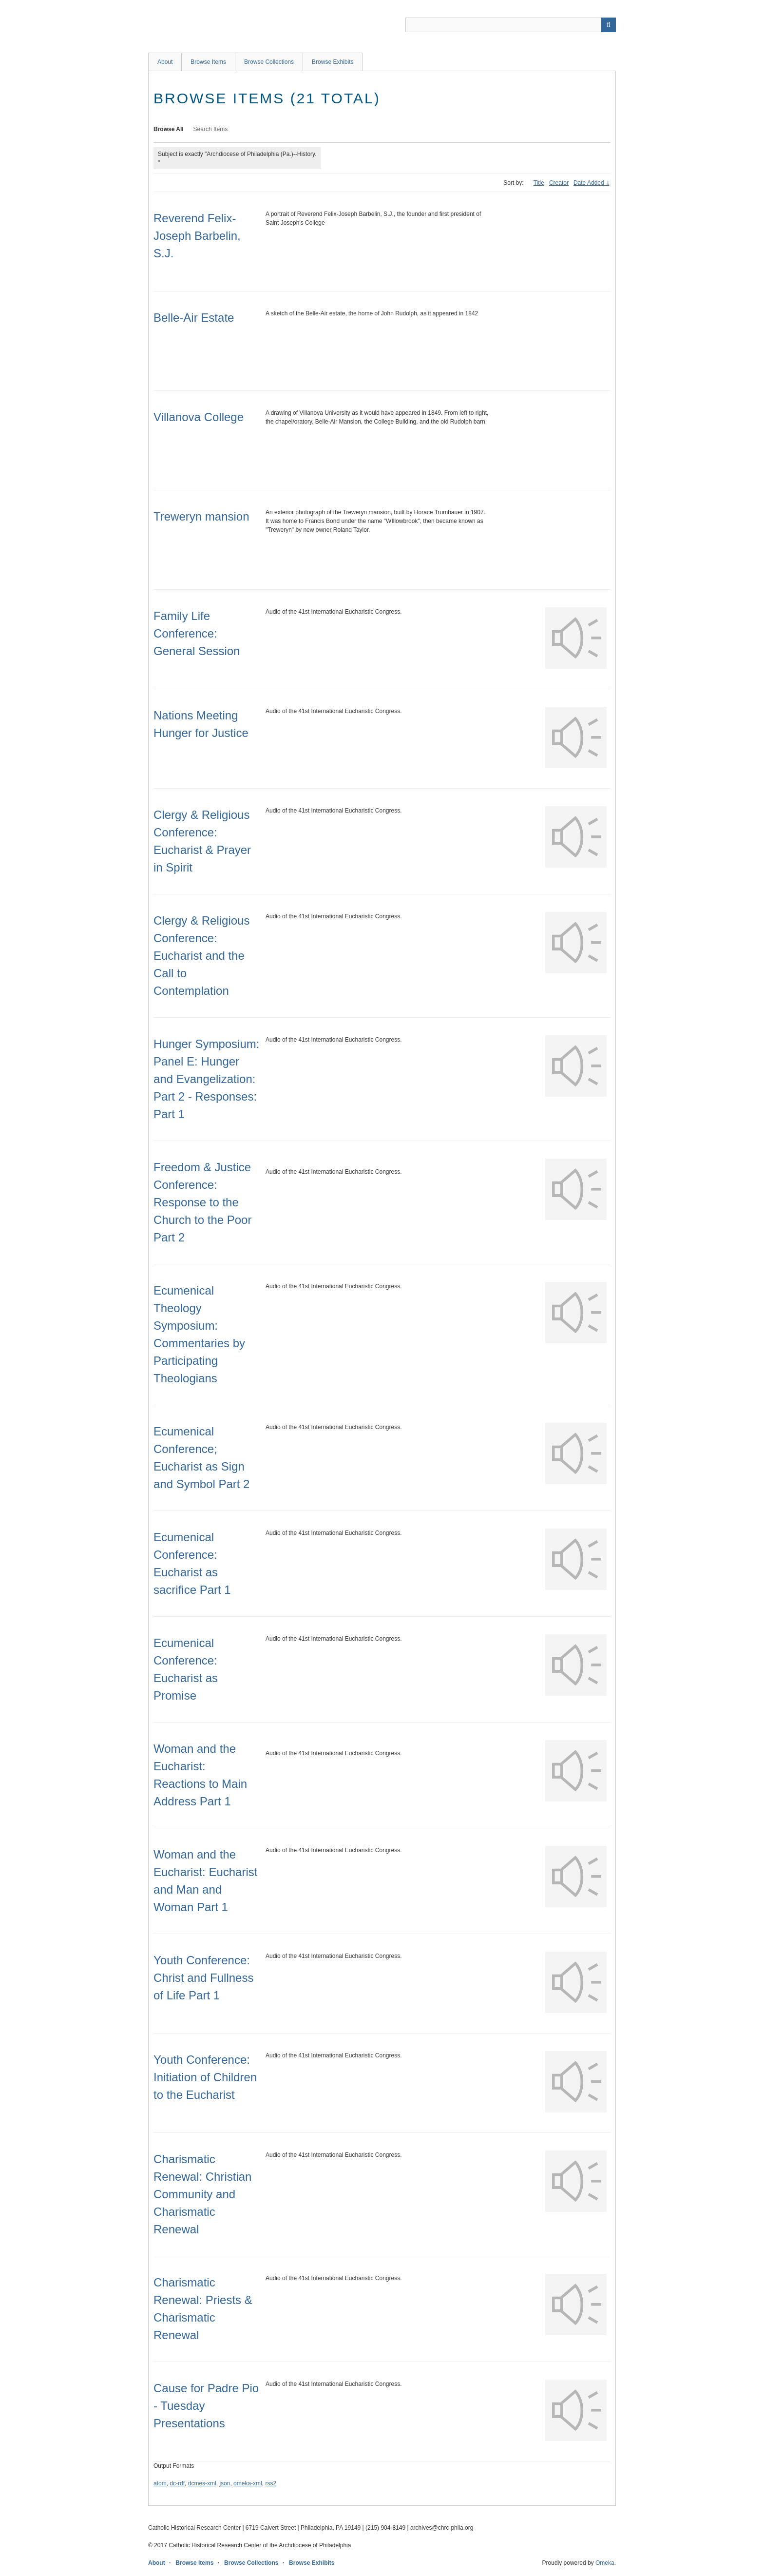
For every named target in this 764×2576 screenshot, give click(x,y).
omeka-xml (247, 2483)
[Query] (510, 25)
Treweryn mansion (201, 516)
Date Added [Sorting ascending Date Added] (589, 182)
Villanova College (198, 417)
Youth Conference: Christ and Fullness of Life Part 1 (203, 1978)
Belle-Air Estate (193, 317)
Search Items (210, 129)
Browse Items (208, 61)
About (164, 61)
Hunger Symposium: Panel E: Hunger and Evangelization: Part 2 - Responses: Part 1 (206, 1079)
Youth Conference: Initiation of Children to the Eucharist (205, 2077)
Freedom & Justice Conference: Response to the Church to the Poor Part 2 (202, 1202)
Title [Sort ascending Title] (539, 182)
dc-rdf (177, 2483)
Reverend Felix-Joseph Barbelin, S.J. (197, 236)
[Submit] (608, 25)
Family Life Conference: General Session (196, 633)
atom (160, 2483)
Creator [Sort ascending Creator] (559, 182)
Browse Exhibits (332, 61)
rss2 (270, 2483)
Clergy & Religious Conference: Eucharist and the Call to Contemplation (201, 955)
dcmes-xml (202, 2483)
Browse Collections (269, 61)
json (224, 2483)
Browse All (168, 129)
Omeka (604, 2562)
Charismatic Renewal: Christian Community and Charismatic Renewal (202, 2194)
